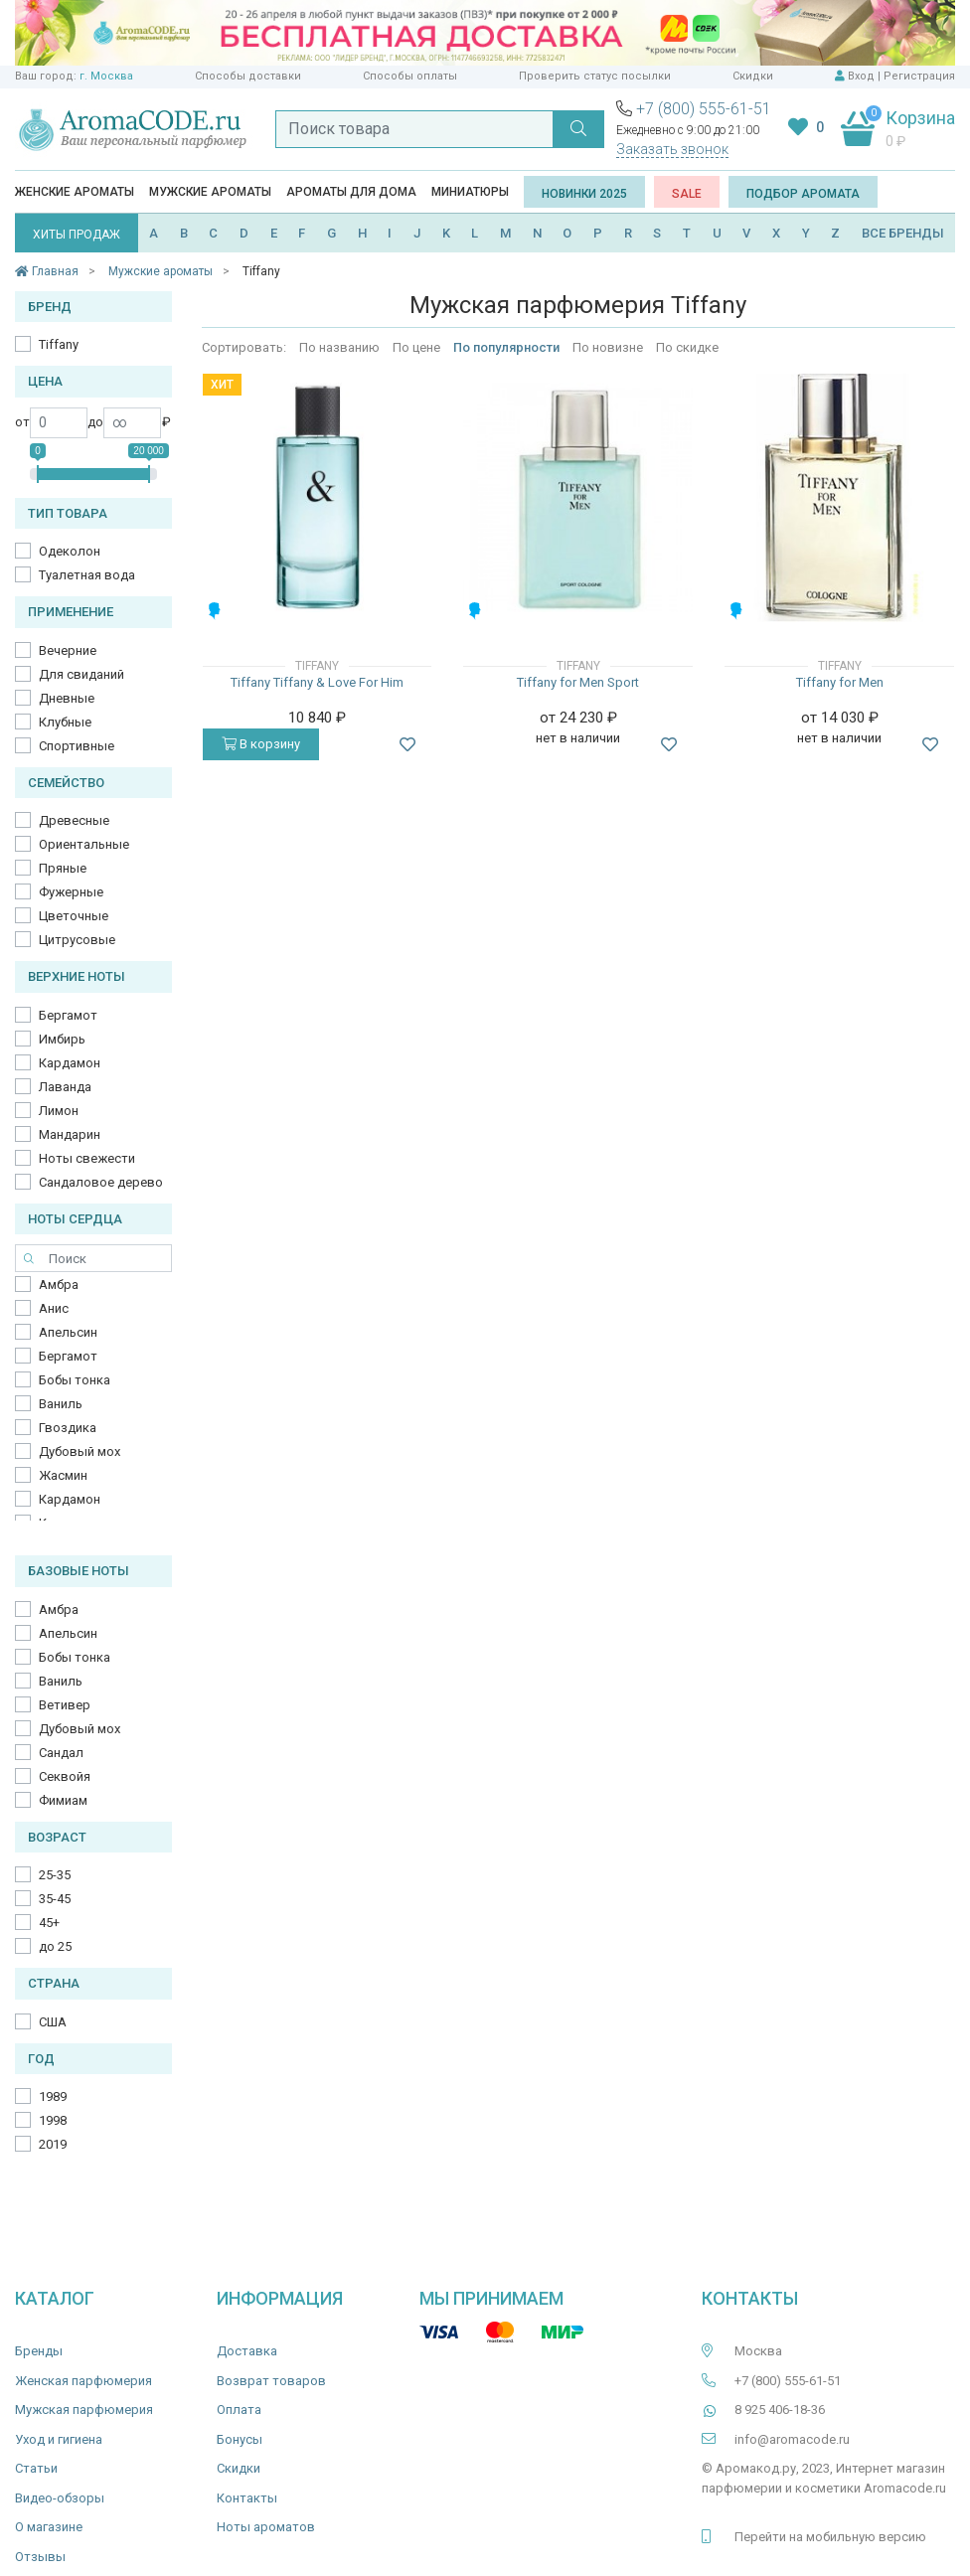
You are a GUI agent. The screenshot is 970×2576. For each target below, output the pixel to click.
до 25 (55, 1946)
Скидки (752, 76)
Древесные (74, 820)
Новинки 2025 (584, 194)
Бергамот (68, 1015)
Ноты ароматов (266, 2526)
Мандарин (69, 1134)
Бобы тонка (74, 1379)
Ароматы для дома (351, 192)
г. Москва (106, 76)
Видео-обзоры (59, 2498)
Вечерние (67, 650)
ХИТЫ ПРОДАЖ (76, 235)
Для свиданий (81, 674)
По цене (416, 347)
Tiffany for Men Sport (578, 682)
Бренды (39, 2350)
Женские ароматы (74, 192)
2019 (53, 2144)
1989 (53, 2096)
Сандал (61, 1752)
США (53, 2021)
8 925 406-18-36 (779, 2409)
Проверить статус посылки (595, 76)
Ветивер (64, 1704)
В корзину (261, 743)
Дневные (66, 698)
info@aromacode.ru (792, 2439)
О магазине (48, 2526)
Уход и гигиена (58, 2439)
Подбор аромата (803, 194)
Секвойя (64, 1776)
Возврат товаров (271, 2380)
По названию (339, 347)
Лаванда (65, 1086)
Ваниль (60, 1403)
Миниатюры (470, 192)
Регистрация (919, 76)
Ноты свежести (87, 1158)
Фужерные (71, 892)
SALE (687, 194)
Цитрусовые (77, 939)
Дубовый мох (79, 1451)
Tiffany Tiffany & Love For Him (317, 682)
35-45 (55, 1898)
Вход (861, 76)
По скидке (687, 347)
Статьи (36, 2468)
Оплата (239, 2409)
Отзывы (40, 2556)
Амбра (59, 1284)
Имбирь (62, 1039)
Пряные (62, 868)
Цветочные (73, 915)
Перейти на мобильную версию (830, 2536)
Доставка (247, 2350)
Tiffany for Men (840, 682)
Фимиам (63, 1800)
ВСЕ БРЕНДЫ (903, 233)
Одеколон (69, 551)
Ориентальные (84, 844)
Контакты (247, 2498)
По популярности (506, 347)
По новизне (607, 347)
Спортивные (76, 745)
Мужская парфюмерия (84, 2409)
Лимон (59, 1110)
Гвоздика (67, 1427)
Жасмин (63, 1475)
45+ (49, 1922)
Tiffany (59, 344)
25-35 (55, 1874)
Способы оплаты (410, 76)
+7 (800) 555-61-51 (703, 108)
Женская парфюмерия (83, 2380)
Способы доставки (248, 76)
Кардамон (69, 1062)
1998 (53, 2120)
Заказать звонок (672, 149)
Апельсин (68, 1332)
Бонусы (239, 2439)
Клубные (65, 722)
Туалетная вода (87, 574)
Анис (54, 1308)
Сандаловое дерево (101, 1182)
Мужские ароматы (210, 192)
